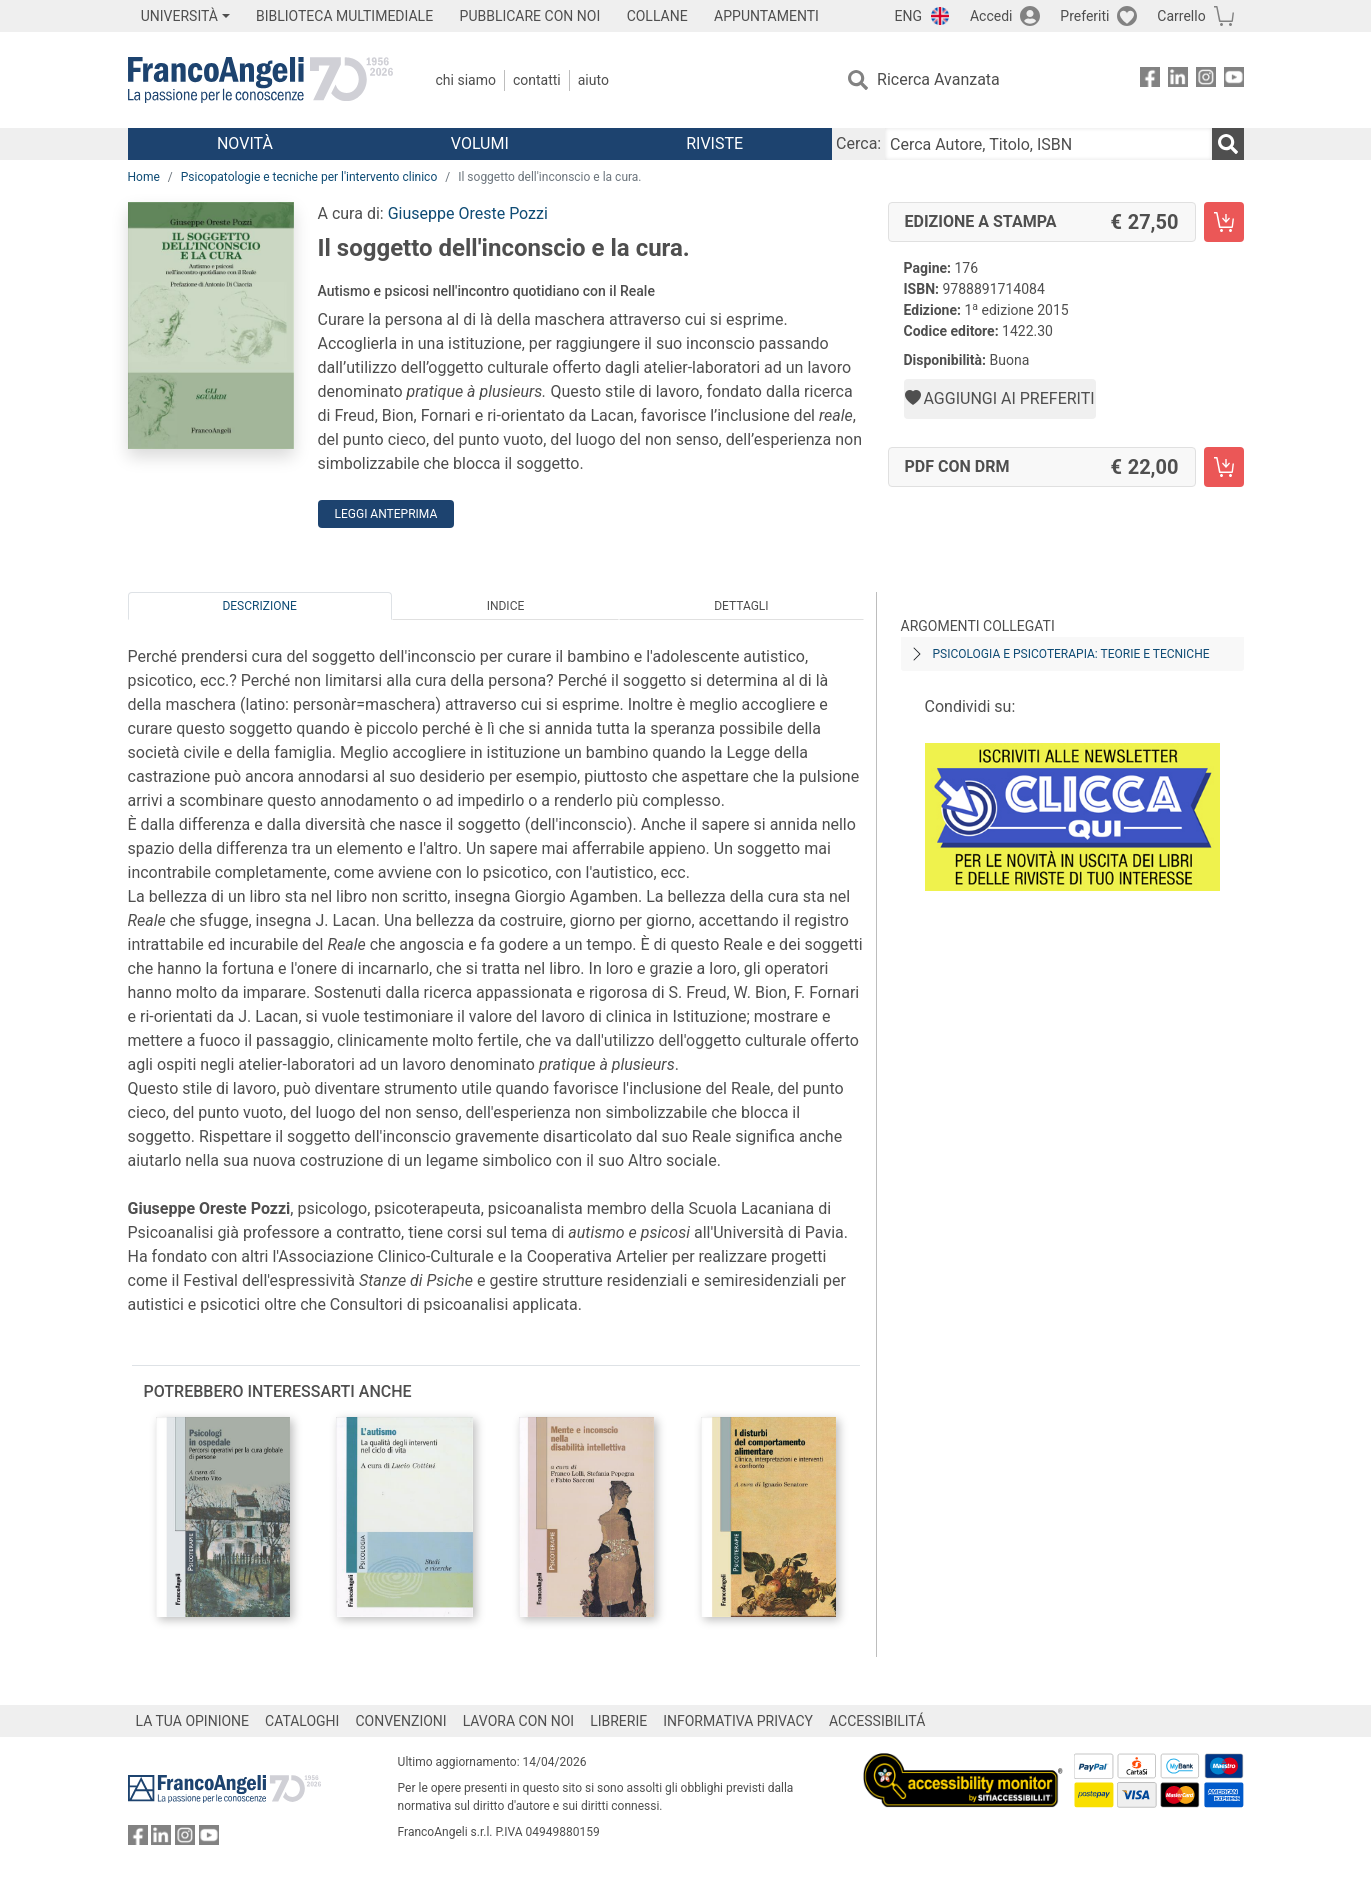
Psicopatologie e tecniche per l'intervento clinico (309, 177)
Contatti (537, 80)
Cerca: (858, 143)
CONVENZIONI (400, 1721)
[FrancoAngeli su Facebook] (1150, 80)
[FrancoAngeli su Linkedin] (1178, 80)
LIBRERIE (618, 1721)
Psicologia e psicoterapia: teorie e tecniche (1071, 654)
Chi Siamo (466, 80)
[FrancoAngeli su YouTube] (1234, 80)
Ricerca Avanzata (938, 79)
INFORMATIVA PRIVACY (738, 1721)
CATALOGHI (302, 1721)
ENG (908, 16)
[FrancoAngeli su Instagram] (1206, 80)
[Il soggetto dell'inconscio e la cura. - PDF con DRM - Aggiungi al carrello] (1224, 467)
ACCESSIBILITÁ (877, 1721)
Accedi (991, 16)
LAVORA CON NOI (519, 1721)
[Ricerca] (1228, 144)
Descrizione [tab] (259, 606)
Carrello (1181, 16)
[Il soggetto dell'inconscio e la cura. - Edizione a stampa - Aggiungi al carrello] (1224, 222)
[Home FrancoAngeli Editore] (260, 80)
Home (144, 177)
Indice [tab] (506, 606)
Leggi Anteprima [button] (386, 514)
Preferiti (1084, 16)
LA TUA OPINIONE (193, 1721)
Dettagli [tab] (741, 606)
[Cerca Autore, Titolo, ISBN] (1048, 144)
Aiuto (593, 80)
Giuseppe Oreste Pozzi (468, 213)
